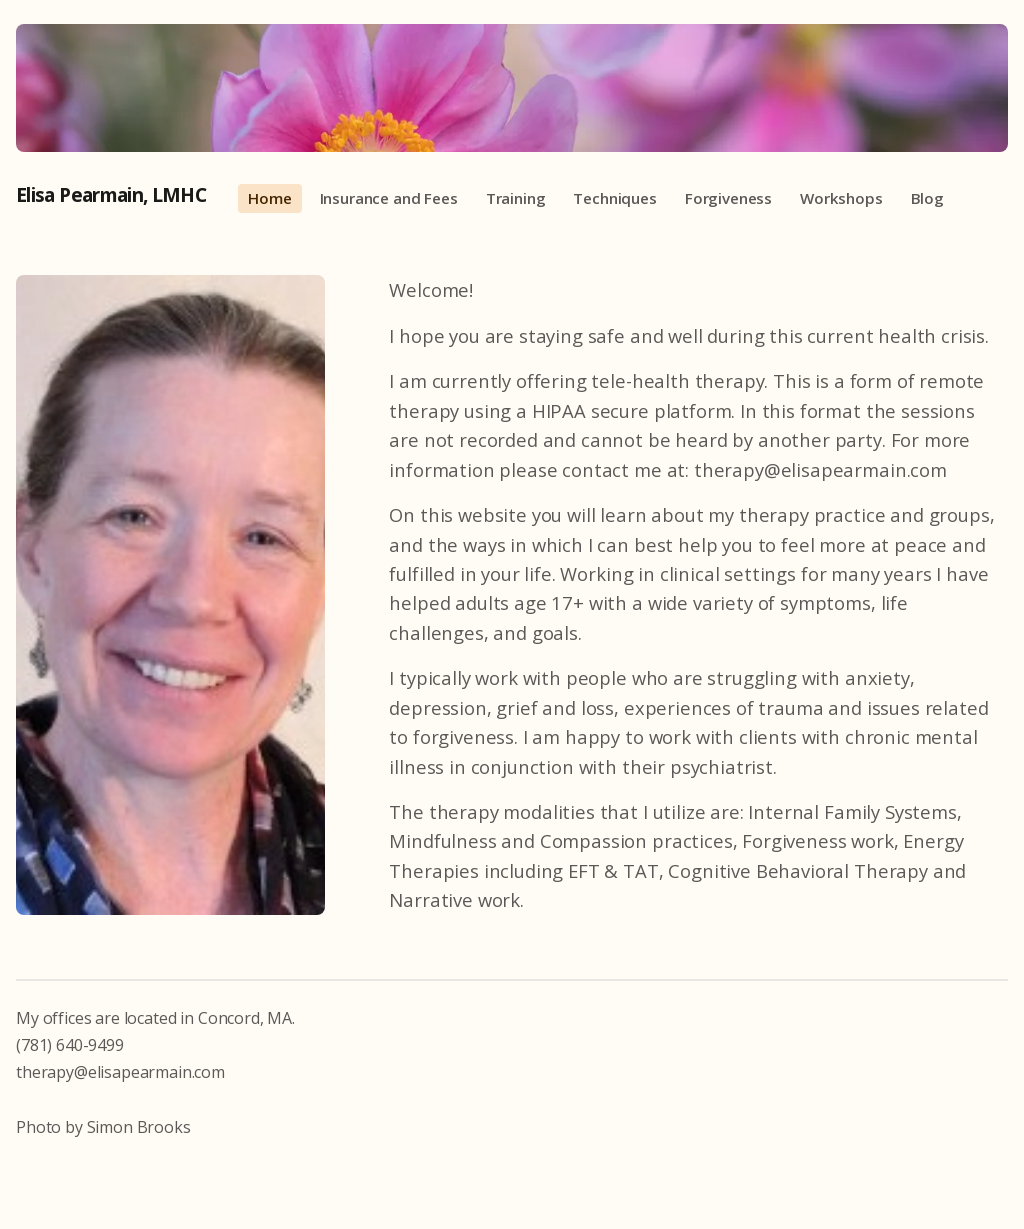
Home (269, 198)
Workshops (841, 198)
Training (516, 198)
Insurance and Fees (389, 198)
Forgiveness (728, 198)
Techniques (614, 198)
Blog (927, 198)
